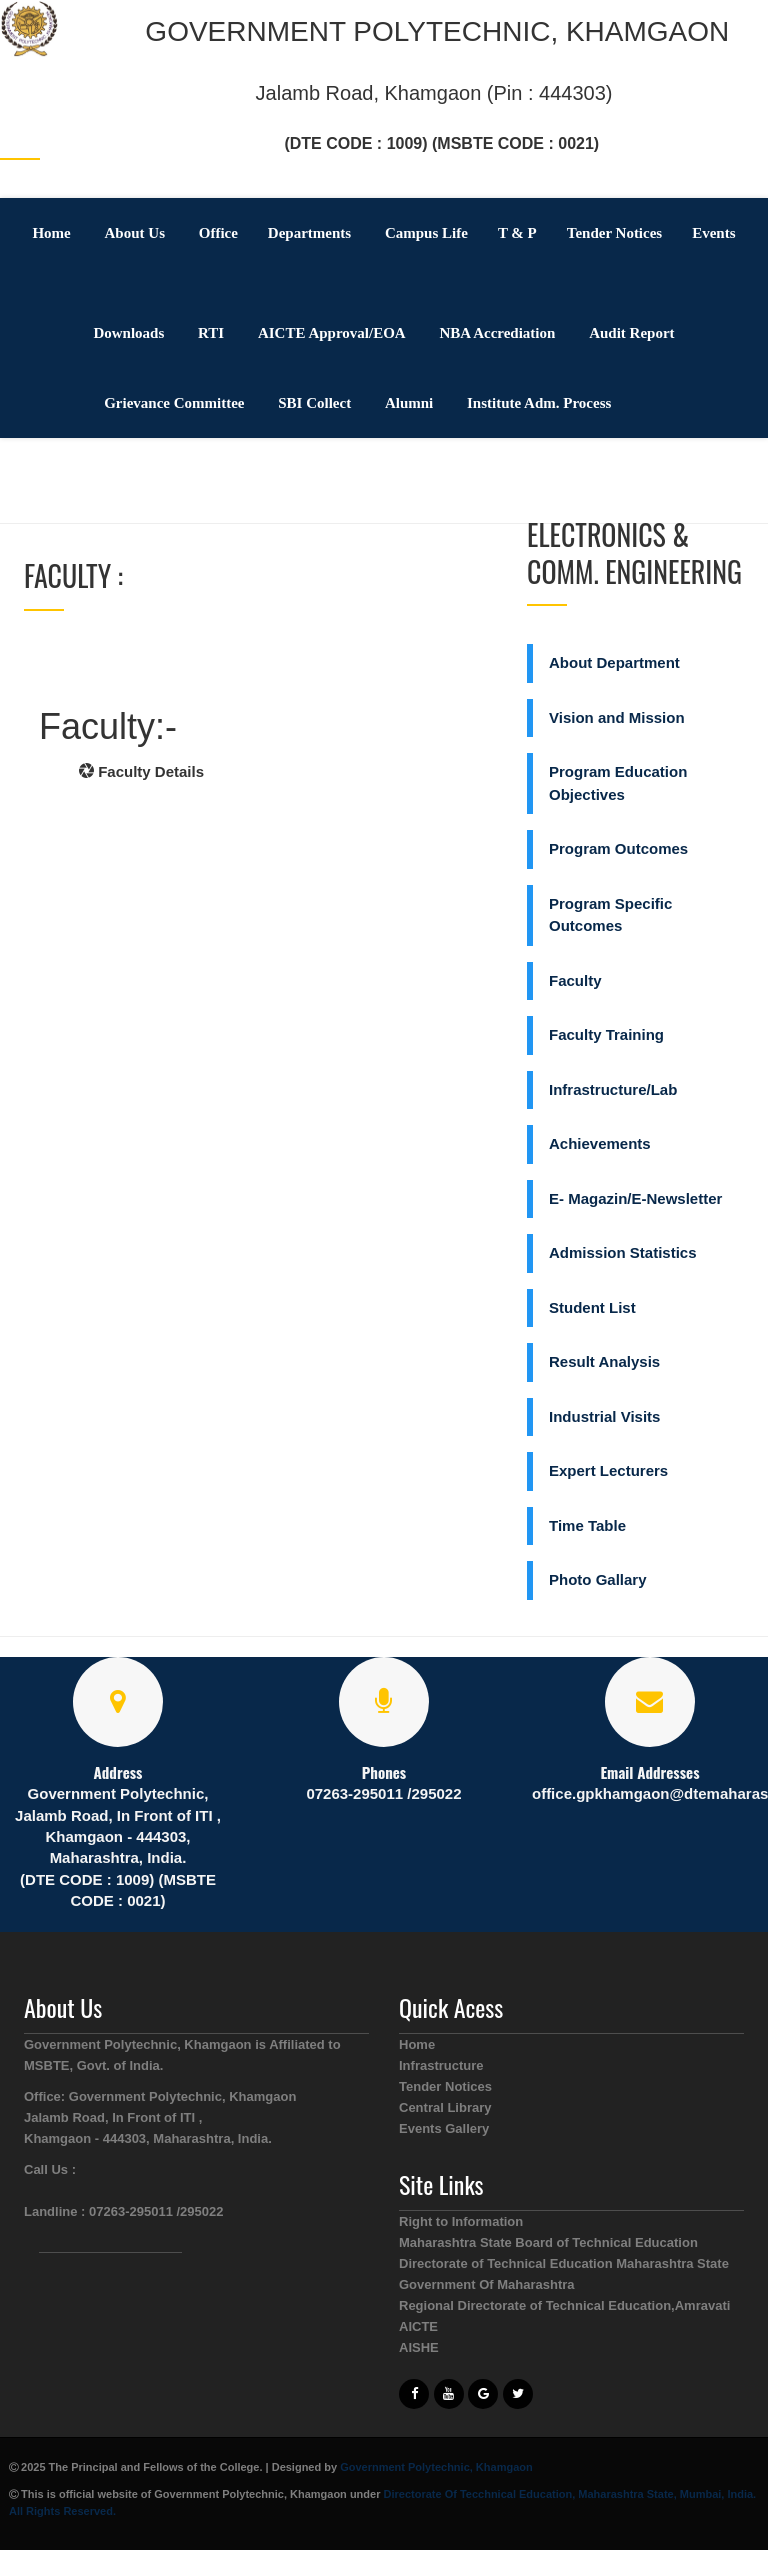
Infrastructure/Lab (613, 1089)
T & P (517, 233)
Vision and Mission (617, 717)
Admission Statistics (623, 1252)
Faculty (575, 980)
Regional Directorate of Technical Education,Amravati (564, 2305)
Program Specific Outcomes (610, 915)
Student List (592, 1307)
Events (713, 233)
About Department (614, 662)
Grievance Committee (174, 403)
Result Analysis (604, 1361)
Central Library (445, 2107)
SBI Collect (314, 403)
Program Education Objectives (618, 783)
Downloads (128, 333)
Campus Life (426, 233)
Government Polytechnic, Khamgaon (436, 2467)
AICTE (418, 2326)
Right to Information (461, 2221)
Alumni (409, 403)
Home (51, 233)
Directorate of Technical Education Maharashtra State (564, 2263)
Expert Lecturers (608, 1470)
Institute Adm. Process (539, 403)
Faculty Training (606, 1034)
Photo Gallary (598, 1579)
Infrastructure (441, 2065)
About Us (135, 233)
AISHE (419, 2347)
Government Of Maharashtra (487, 2284)
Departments (309, 233)
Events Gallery (444, 2128)
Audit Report (631, 333)
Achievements (600, 1143)
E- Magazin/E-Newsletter (635, 1198)
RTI (211, 333)
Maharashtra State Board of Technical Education (548, 2242)
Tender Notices (614, 233)
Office (218, 233)
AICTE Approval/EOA (332, 333)
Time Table (587, 1525)
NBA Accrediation (497, 333)
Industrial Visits (604, 1416)
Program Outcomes (618, 848)
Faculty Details (141, 771)
